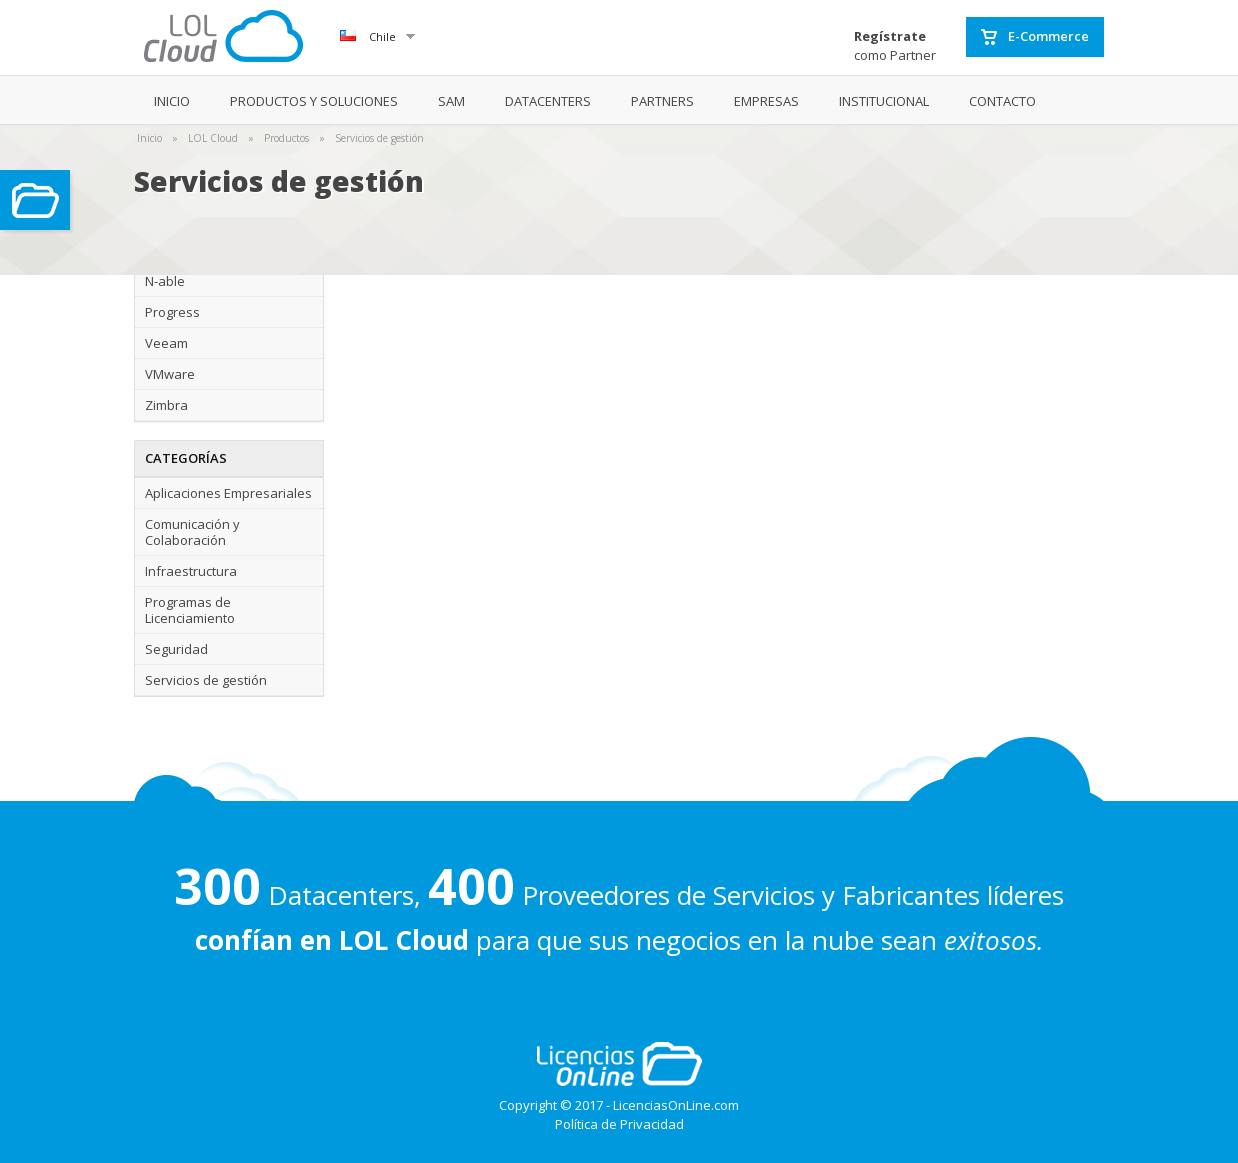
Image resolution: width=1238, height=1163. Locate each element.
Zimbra (166, 405)
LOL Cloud (213, 138)
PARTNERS (662, 101)
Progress (172, 312)
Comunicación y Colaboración (192, 532)
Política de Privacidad (619, 1124)
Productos (286, 138)
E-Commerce (1035, 37)
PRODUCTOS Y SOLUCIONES (314, 101)
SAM (451, 101)
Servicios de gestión (379, 138)
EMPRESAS (766, 101)
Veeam (166, 343)
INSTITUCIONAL (884, 101)
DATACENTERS (548, 101)
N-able (165, 281)
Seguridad (176, 649)
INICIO (172, 101)
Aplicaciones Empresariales (228, 493)
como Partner (895, 45)
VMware (170, 374)
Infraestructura (191, 571)
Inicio (149, 138)
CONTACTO (1002, 101)
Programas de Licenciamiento (190, 610)
